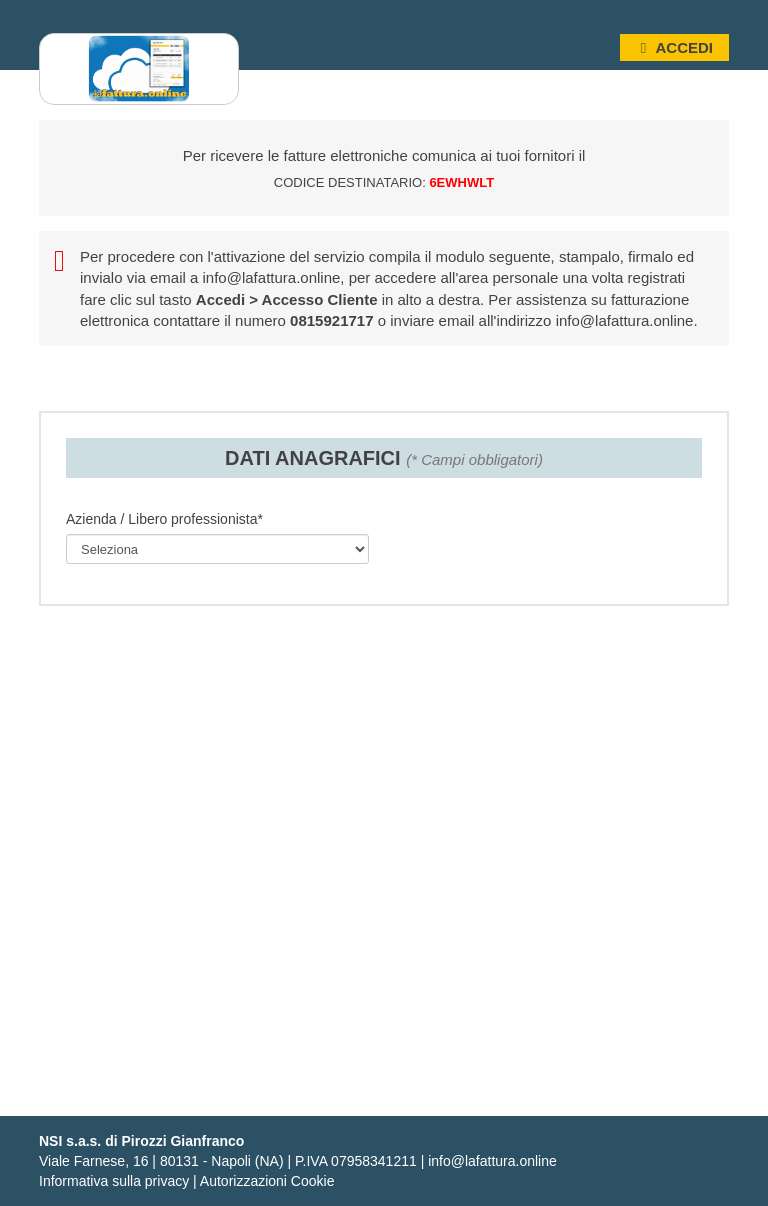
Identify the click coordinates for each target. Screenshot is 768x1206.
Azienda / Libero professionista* (164, 519)
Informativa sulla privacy (114, 1181)
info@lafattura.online (272, 277)
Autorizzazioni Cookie (267, 1181)
